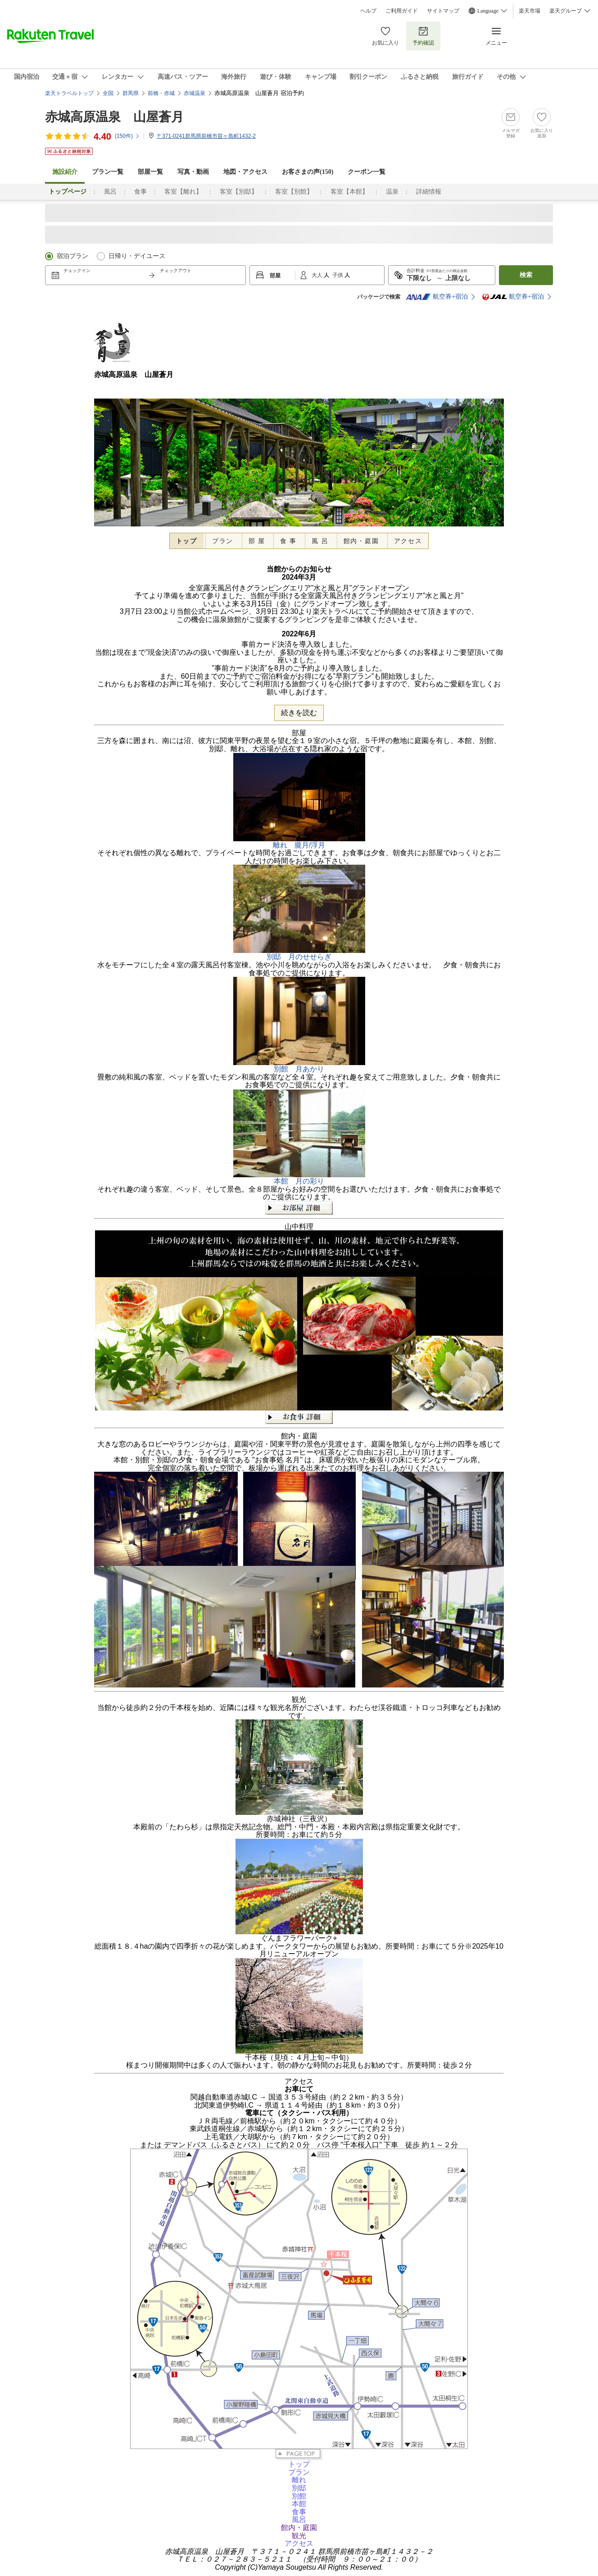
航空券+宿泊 (437, 296)
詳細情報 (428, 191)
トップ (186, 540)
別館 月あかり (299, 1069)
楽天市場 (529, 11)
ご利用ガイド (401, 11)
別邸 (299, 2488)
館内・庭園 (361, 540)
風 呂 (320, 540)
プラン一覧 (107, 171)
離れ (299, 2480)
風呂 (110, 191)
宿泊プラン (72, 256)
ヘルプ (368, 11)
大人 (318, 275)
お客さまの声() (307, 171)
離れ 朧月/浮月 (299, 845)
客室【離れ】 (183, 191)
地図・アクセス (245, 171)
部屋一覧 (150, 171)
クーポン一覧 (366, 171)
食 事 (288, 540)
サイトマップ (443, 11)
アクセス (408, 540)
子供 (338, 275)
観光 (299, 2536)
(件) (127, 136)
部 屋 (257, 540)
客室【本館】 (349, 191)
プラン (222, 540)
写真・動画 (193, 171)
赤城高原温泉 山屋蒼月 (114, 117)
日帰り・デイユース (137, 256)
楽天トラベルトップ (69, 93)
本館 (299, 2504)
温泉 (392, 191)
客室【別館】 (294, 191)
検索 (526, 275)
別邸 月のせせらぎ (299, 957)
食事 (140, 191)
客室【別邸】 (239, 191)
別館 (299, 2496)
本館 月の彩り (299, 1181)
